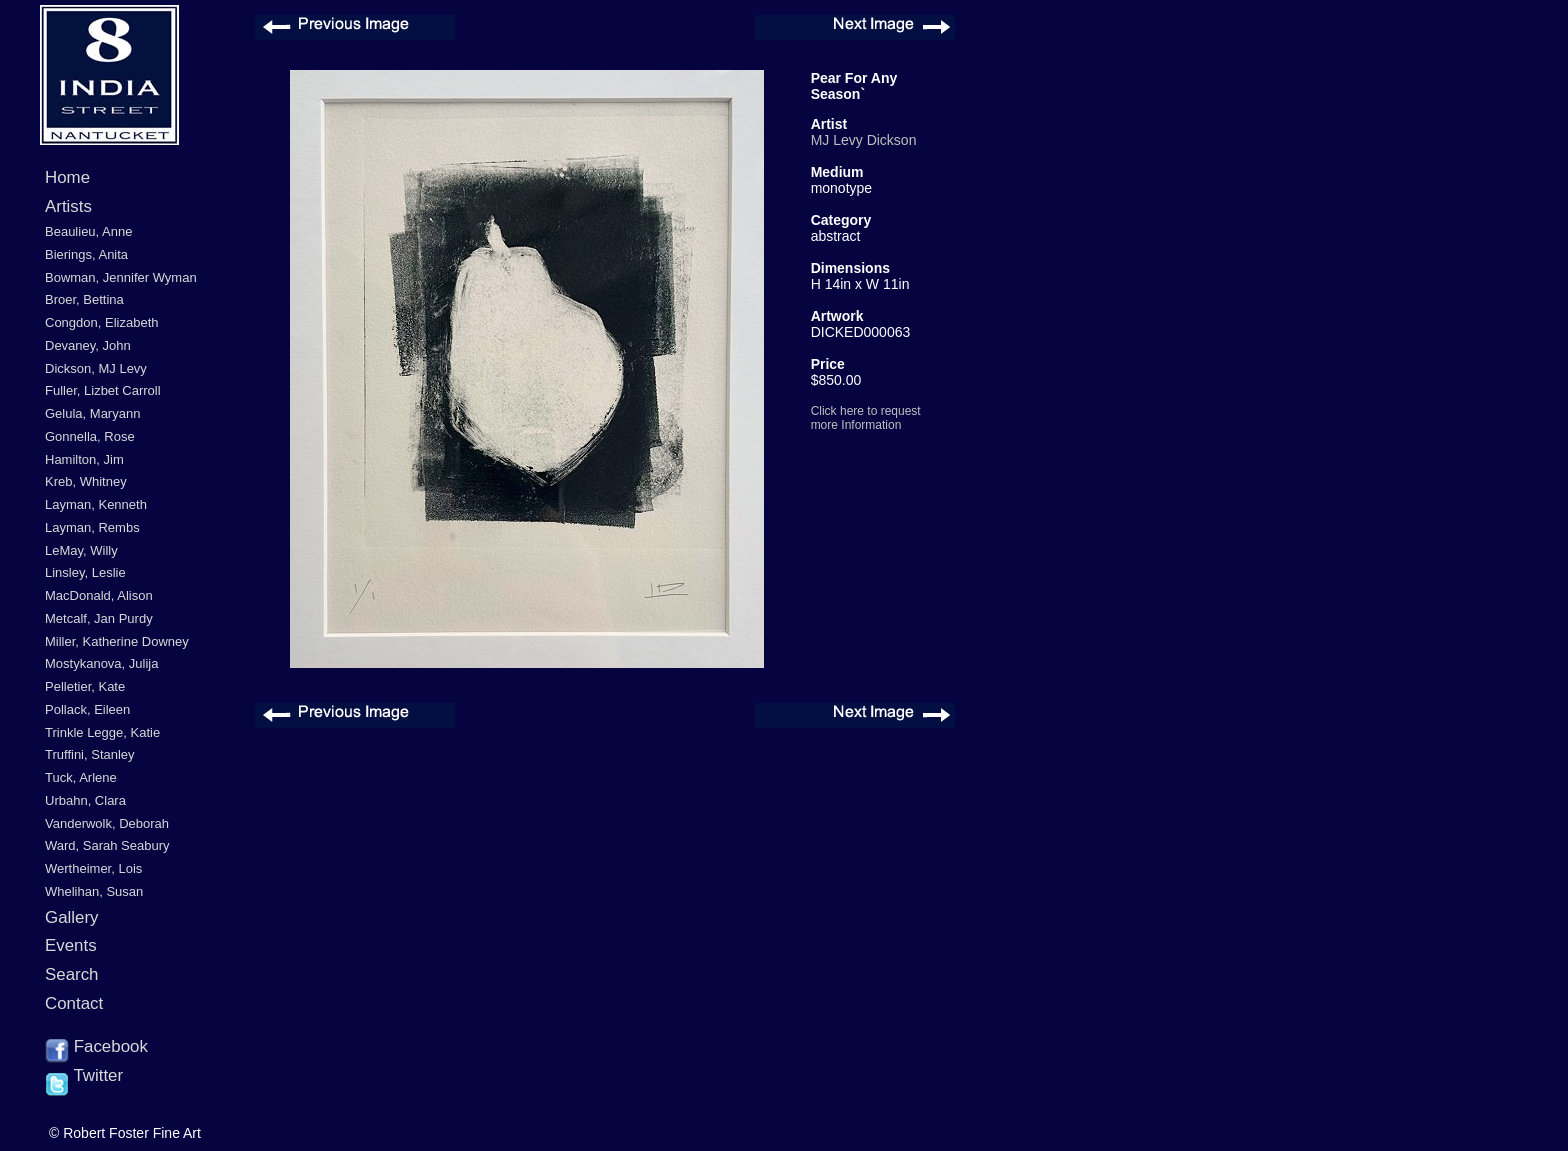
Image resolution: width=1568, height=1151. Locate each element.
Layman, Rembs (92, 527)
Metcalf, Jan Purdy (99, 618)
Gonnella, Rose (90, 436)
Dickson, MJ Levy (96, 368)
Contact (74, 1003)
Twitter (84, 1077)
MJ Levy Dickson (864, 140)
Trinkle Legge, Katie (102, 732)
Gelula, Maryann (92, 413)
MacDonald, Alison (99, 595)
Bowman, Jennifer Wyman (121, 277)
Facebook (96, 1048)
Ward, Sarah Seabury (107, 845)
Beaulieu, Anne (88, 231)
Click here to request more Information (866, 418)
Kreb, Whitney (86, 481)
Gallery (72, 917)
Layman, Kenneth (96, 504)
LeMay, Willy (81, 550)
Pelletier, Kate (85, 686)
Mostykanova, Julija (101, 663)
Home (67, 177)
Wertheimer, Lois (93, 868)
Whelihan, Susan (94, 891)
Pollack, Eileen (87, 709)
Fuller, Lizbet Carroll (103, 390)
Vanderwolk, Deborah (107, 823)
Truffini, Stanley (90, 754)
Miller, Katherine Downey (117, 641)
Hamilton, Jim (84, 459)
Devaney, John (88, 345)
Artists (68, 206)
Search (72, 974)
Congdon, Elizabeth (101, 322)
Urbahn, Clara (85, 800)
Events (71, 945)
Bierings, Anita (86, 254)
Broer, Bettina (84, 299)
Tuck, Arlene (81, 777)
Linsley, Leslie (85, 572)
